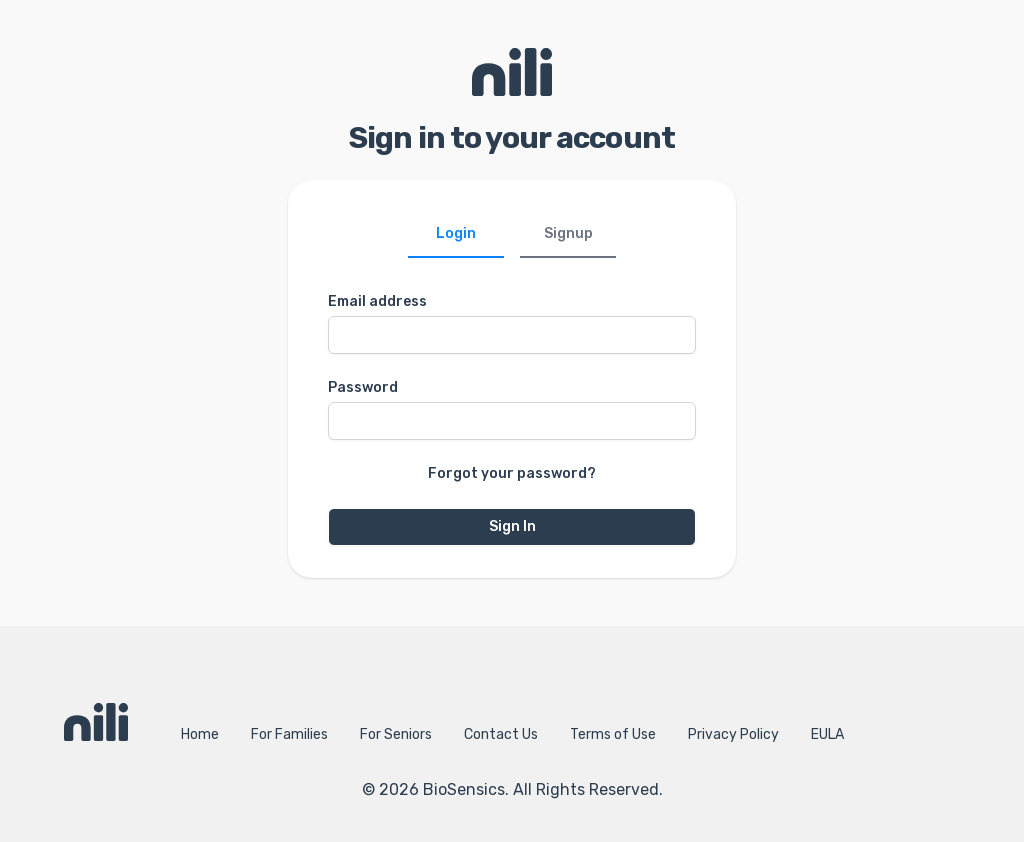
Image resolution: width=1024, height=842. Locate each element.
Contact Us (501, 734)
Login (456, 233)
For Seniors (396, 734)
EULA (827, 734)
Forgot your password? (512, 473)
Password (363, 387)
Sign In (512, 526)
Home (200, 734)
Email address (377, 301)
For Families (289, 734)
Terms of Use (613, 734)
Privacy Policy (733, 734)
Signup (568, 233)
